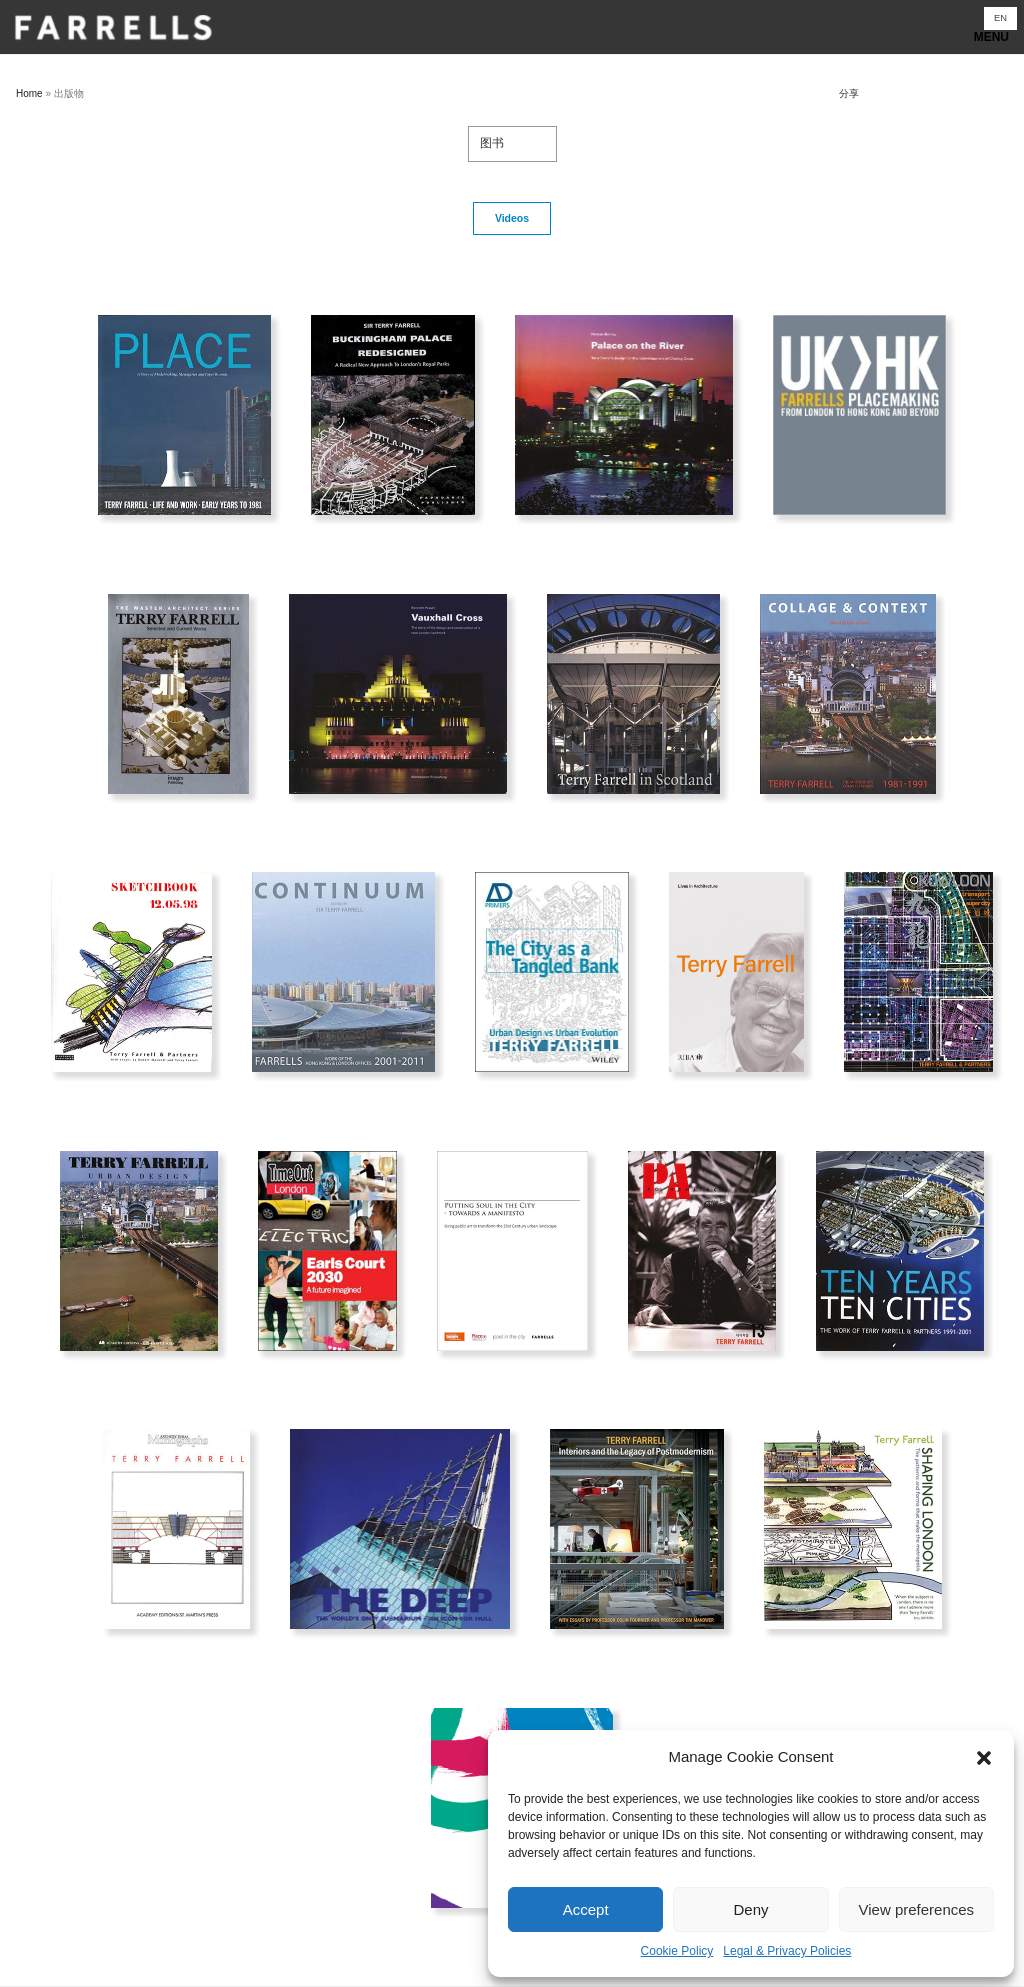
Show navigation (512, 32)
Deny (750, 1909)
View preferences (917, 1909)
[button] (984, 1758)
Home (29, 93)
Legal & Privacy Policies (787, 1951)
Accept (586, 1909)
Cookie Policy (677, 1951)
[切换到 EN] (1000, 18)
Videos (512, 218)
